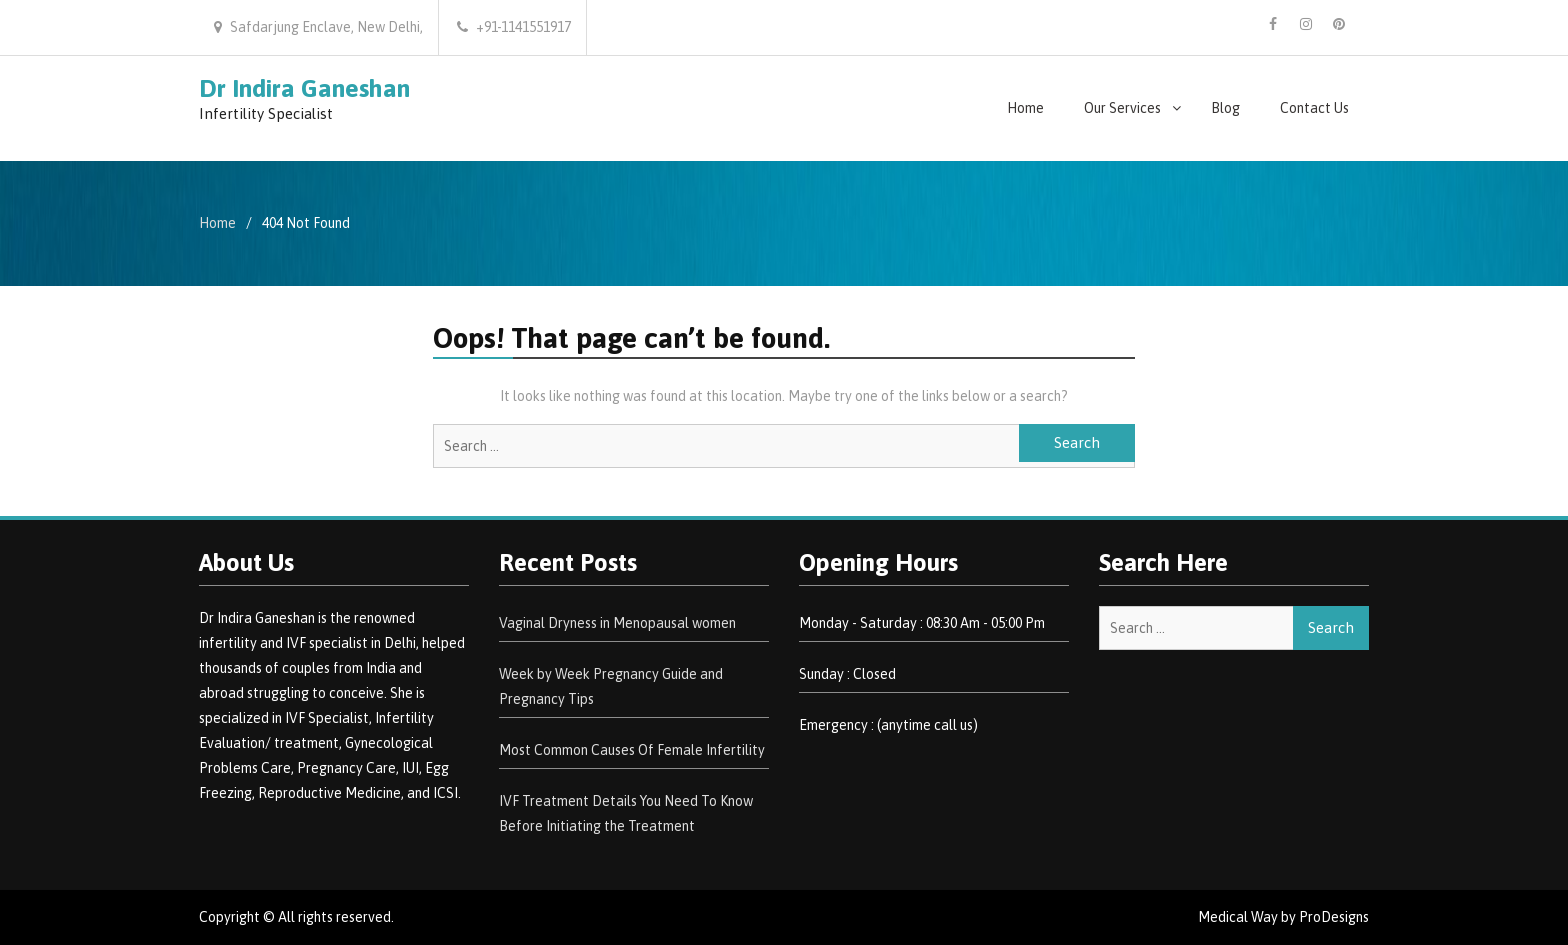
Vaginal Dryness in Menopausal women (617, 623)
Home (1025, 108)
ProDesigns (1334, 917)
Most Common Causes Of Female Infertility (632, 750)
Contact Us (1314, 108)
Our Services (1122, 108)
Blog (1225, 108)
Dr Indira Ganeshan (304, 88)
